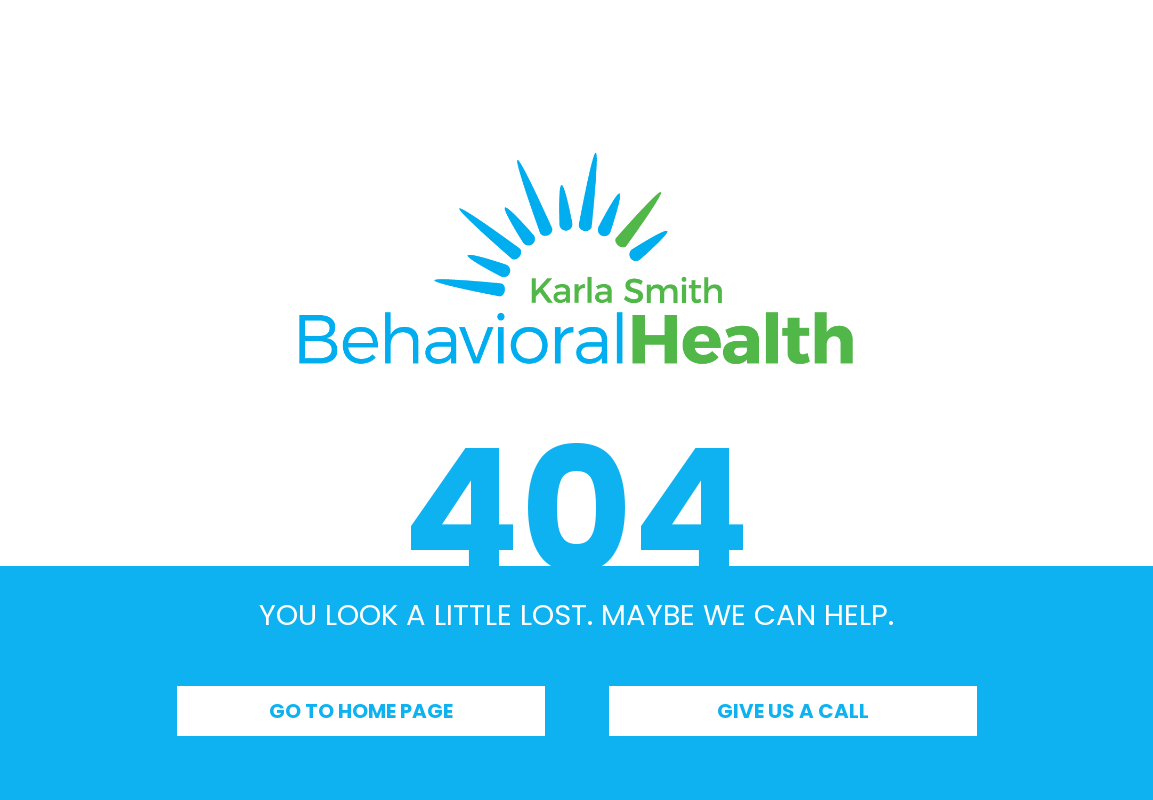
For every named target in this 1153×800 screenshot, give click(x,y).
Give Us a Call (793, 711)
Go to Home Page (361, 711)
